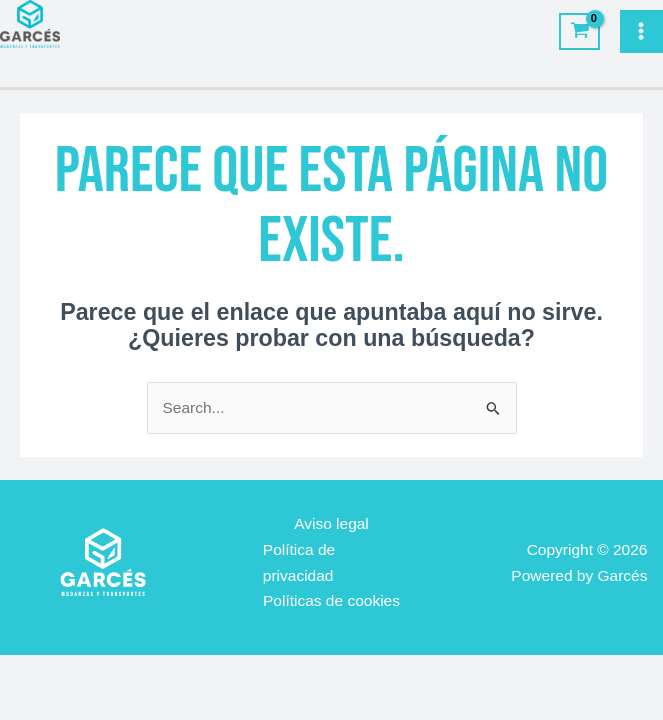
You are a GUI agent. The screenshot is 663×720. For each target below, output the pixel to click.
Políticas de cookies (331, 600)
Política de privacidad (299, 562)
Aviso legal (331, 523)
